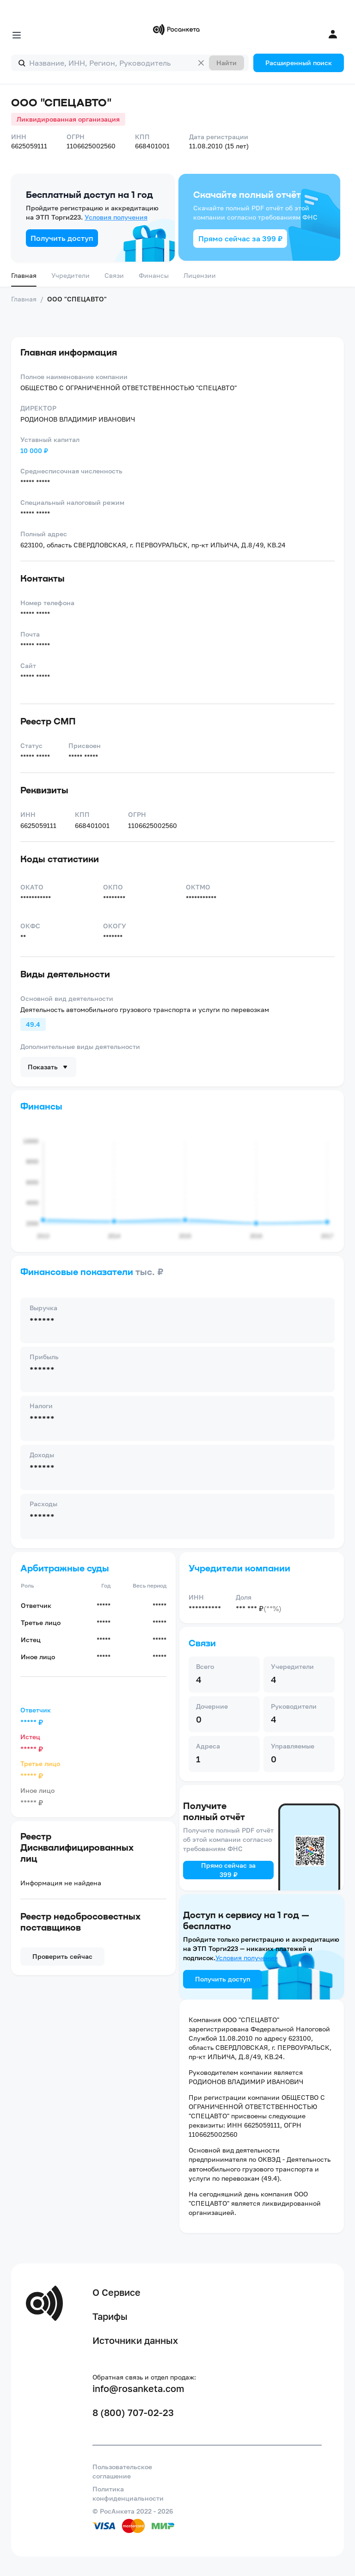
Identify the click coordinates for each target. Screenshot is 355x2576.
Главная (24, 275)
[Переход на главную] (177, 29)
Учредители (70, 275)
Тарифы (110, 2316)
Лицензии (200, 275)
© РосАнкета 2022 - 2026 (132, 2511)
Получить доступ (62, 238)
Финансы (154, 275)
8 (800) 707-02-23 (133, 2412)
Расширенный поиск (298, 63)
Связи (114, 275)
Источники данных (135, 2340)
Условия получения (116, 217)
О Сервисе (116, 2292)
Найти (226, 63)
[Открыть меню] (16, 35)
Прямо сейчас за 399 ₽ (240, 238)
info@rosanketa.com (138, 2388)
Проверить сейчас (62, 1956)
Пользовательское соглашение (122, 2471)
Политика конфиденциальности (128, 2493)
